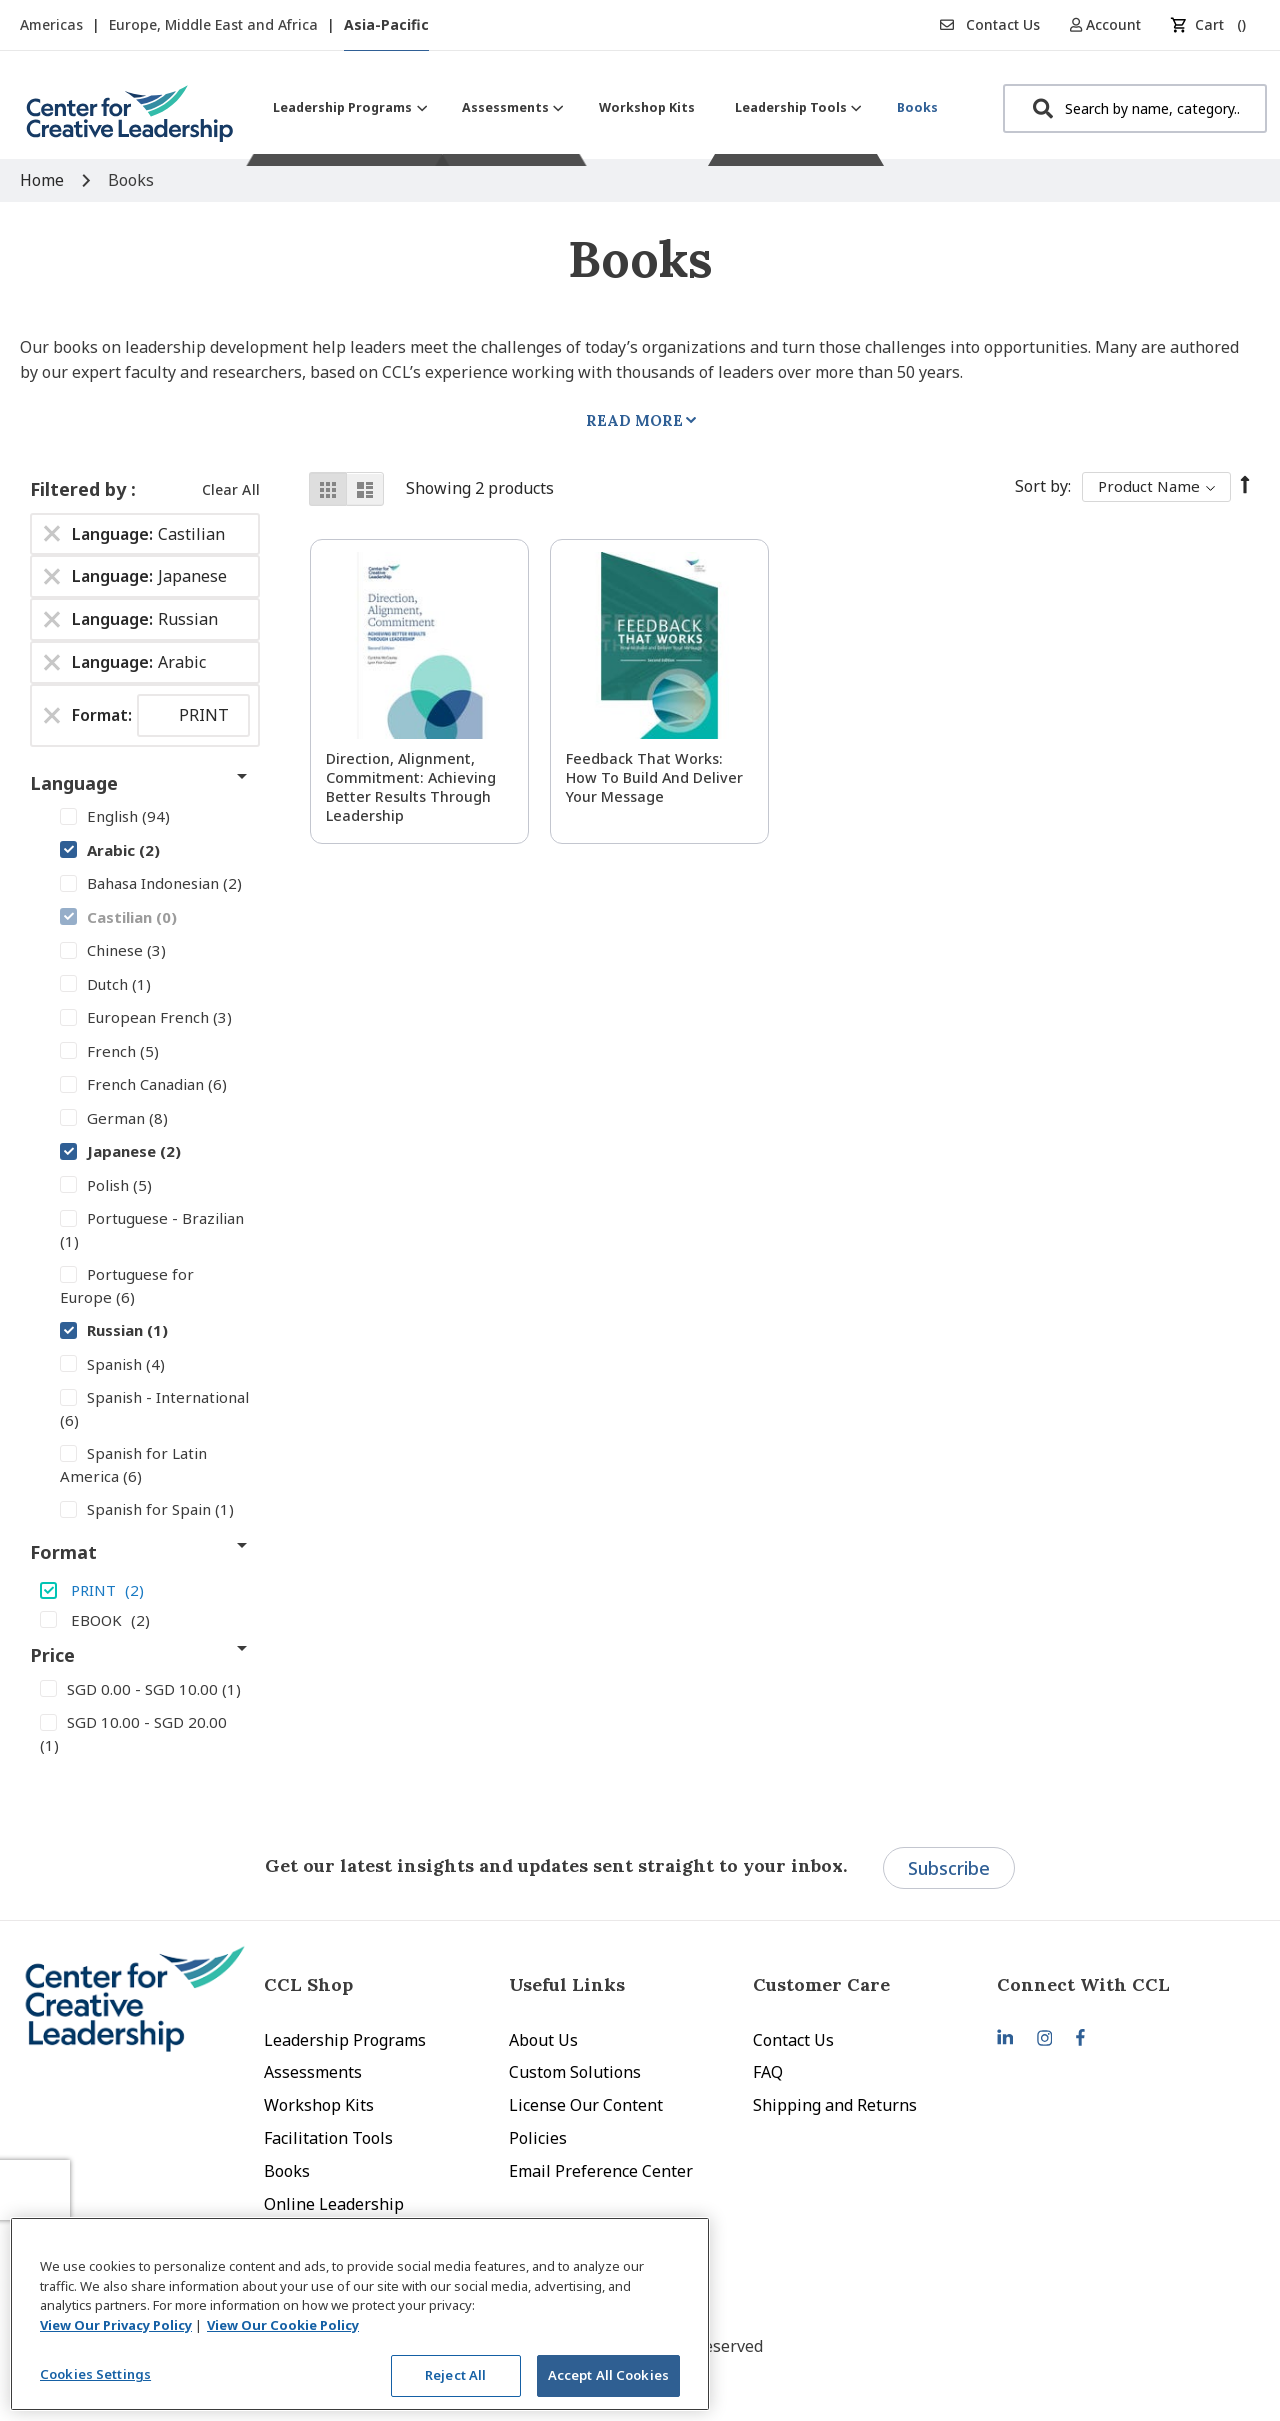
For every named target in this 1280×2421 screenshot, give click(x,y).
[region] (360, 2314)
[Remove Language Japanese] (52, 577)
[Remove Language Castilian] (52, 534)
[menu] (605, 107)
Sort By (1041, 486)
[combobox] (1135, 108)
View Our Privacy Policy (116, 2325)
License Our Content (586, 2105)
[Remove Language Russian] (52, 620)
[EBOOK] (145, 1619)
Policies (538, 2138)
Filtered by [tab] (80, 489)
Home (44, 180)
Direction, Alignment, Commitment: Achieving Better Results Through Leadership (411, 787)
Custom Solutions (575, 2072)
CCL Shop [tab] (308, 1984)
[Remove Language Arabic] (52, 663)
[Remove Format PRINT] (52, 715)
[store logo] (130, 121)
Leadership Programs (345, 2040)
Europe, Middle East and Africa (215, 24)
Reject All (455, 2375)
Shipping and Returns (835, 2105)
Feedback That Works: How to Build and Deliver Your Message (654, 777)
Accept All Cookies (608, 2375)
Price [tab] (52, 1655)
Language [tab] (74, 783)
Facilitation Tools (328, 2138)
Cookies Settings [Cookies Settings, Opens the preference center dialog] (95, 2374)
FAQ (768, 2072)
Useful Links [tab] (567, 1984)
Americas (53, 24)
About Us (543, 2040)
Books (287, 2171)
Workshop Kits (319, 2105)
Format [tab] (63, 1552)
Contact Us (990, 24)
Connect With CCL (1083, 1984)
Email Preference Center (601, 2171)
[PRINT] (145, 1590)
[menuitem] (347, 107)
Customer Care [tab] (821, 1984)
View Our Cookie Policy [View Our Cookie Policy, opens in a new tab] (283, 2325)
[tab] (1119, 1984)
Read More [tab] (634, 420)
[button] (1112, 24)
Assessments (313, 2072)
